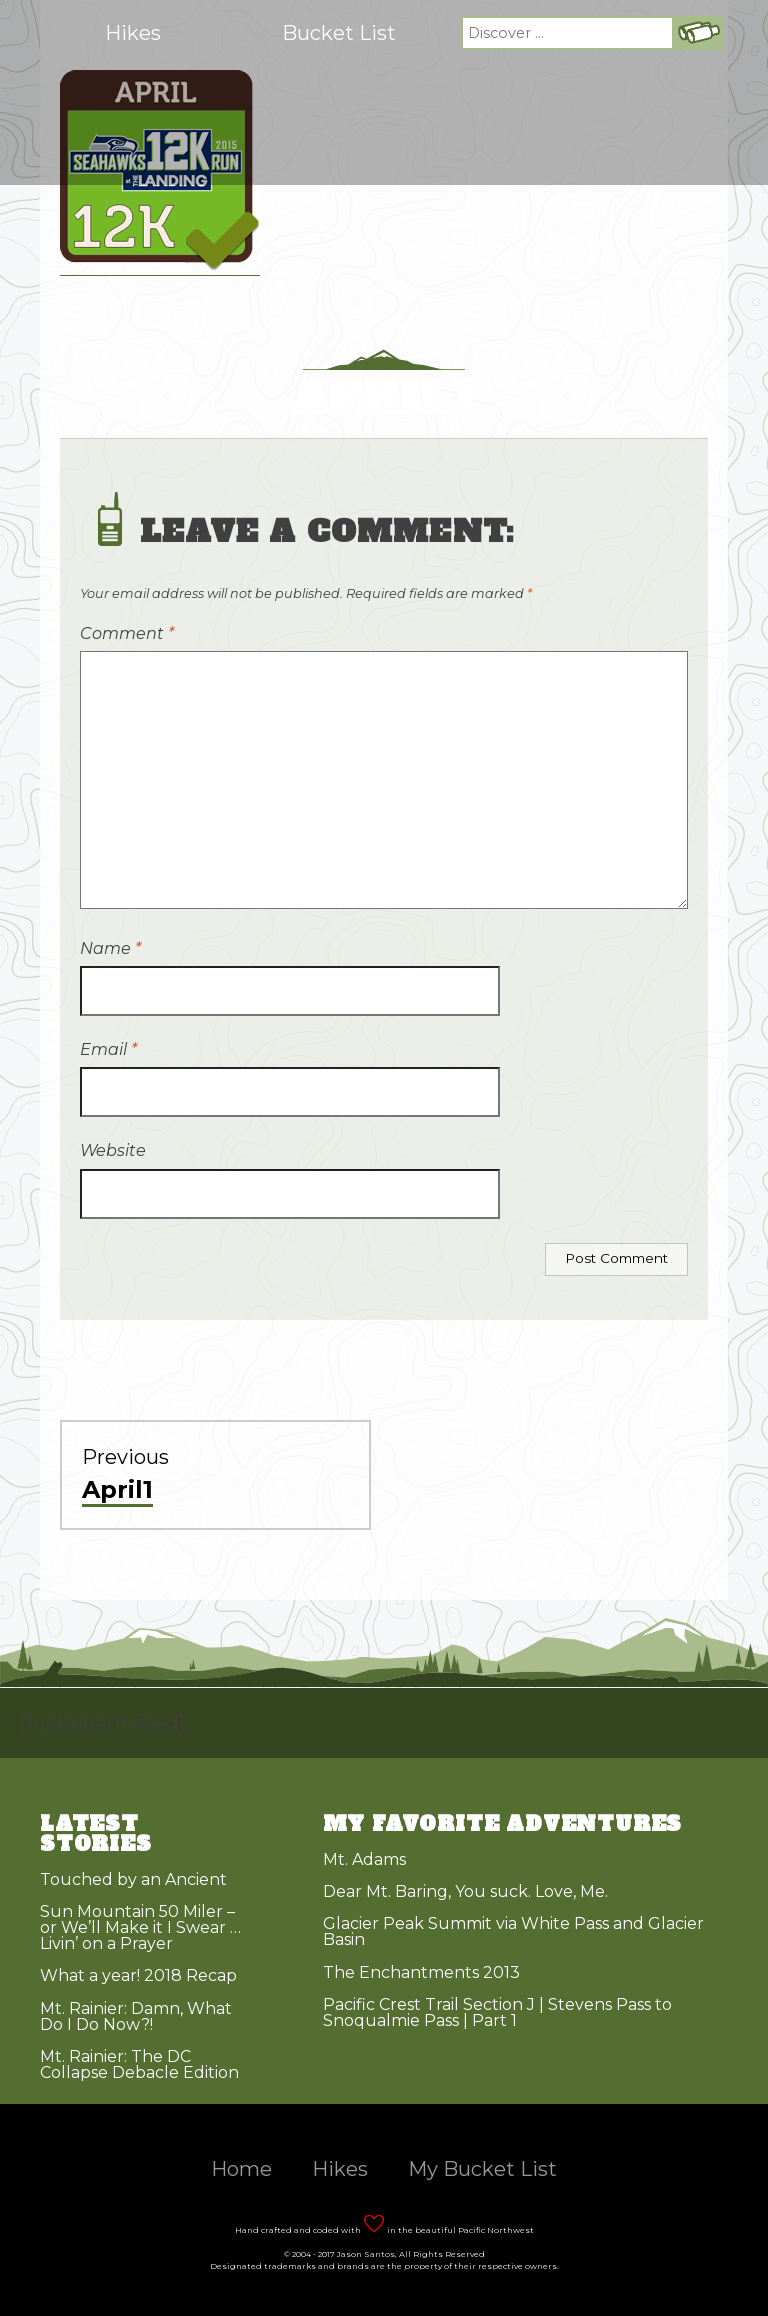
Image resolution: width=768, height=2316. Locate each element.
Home (241, 2169)
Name (110, 948)
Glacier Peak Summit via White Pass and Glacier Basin (513, 1931)
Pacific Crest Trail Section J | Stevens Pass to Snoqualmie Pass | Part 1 (497, 2012)
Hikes (133, 33)
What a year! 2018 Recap (138, 1975)
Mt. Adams (364, 1859)
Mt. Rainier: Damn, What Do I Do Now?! (136, 2016)
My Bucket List (482, 2169)
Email (108, 1049)
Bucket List (339, 33)
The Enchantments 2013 (421, 1972)
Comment (127, 633)
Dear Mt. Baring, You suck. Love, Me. (465, 1891)
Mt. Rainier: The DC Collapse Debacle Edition (139, 2064)
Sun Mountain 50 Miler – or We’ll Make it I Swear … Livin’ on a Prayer (140, 1927)
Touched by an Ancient (133, 1879)
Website (113, 1150)
